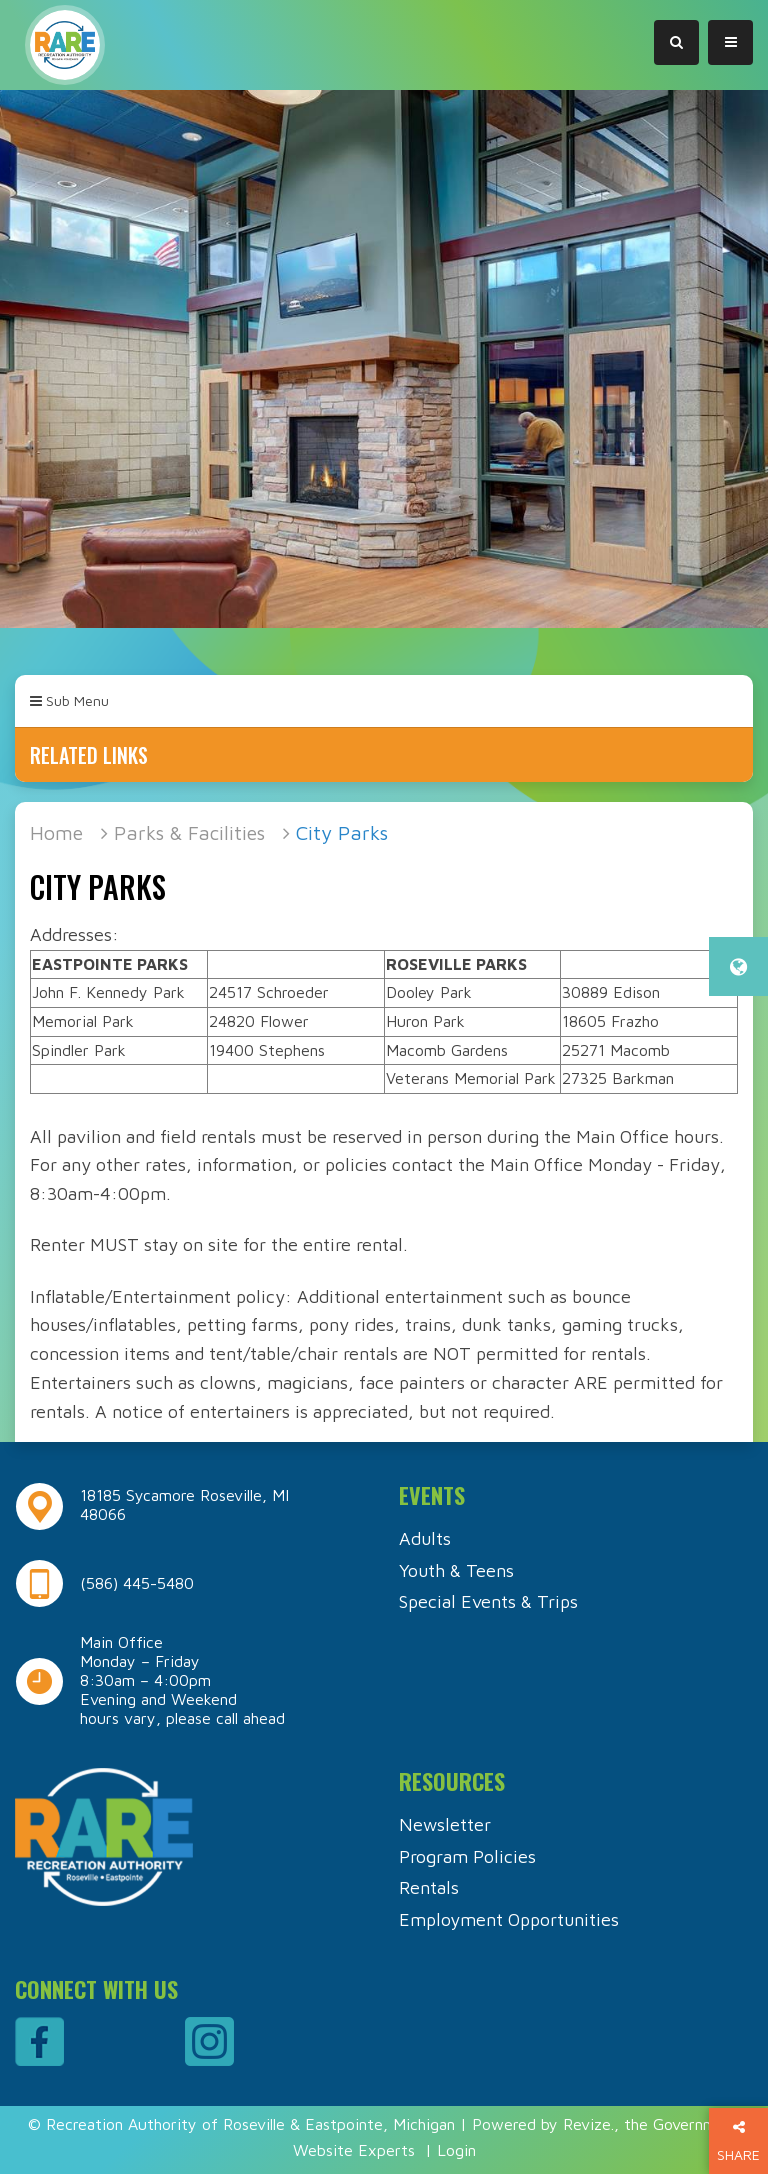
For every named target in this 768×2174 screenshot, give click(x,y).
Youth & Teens (456, 1570)
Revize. (588, 2124)
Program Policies (467, 1856)
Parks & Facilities (189, 832)
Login (456, 2150)
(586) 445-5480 (137, 1583)
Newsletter (445, 1824)
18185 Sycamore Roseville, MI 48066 (184, 1504)
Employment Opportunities (509, 1919)
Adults (425, 1538)
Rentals (429, 1887)
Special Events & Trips (488, 1601)
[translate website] (738, 966)
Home (56, 832)
